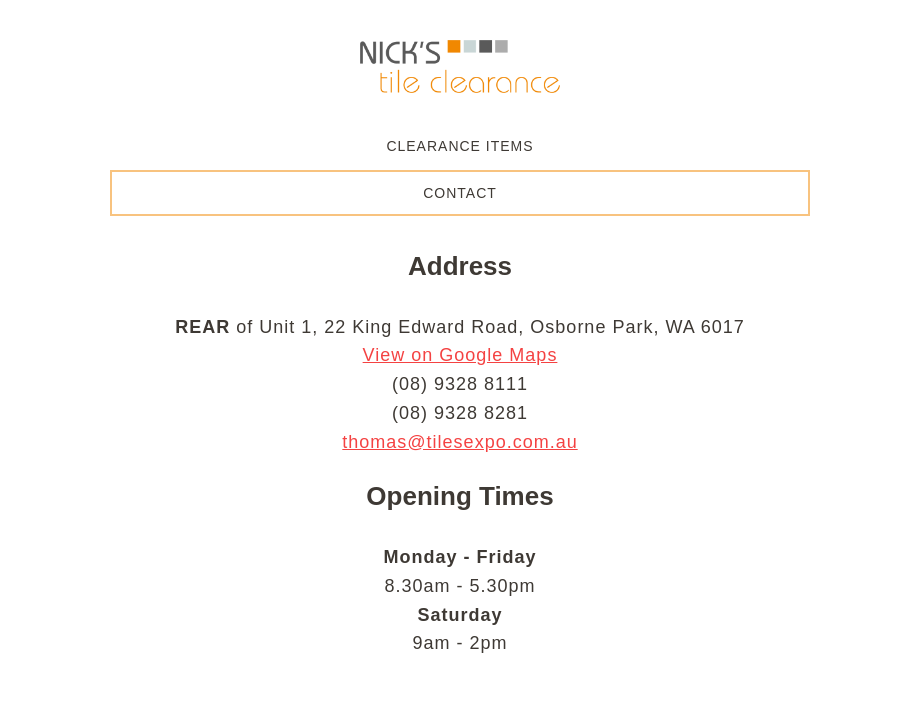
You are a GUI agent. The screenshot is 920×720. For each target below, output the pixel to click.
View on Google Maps (460, 355)
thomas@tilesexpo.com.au (459, 442)
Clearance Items (459, 146)
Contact (460, 193)
